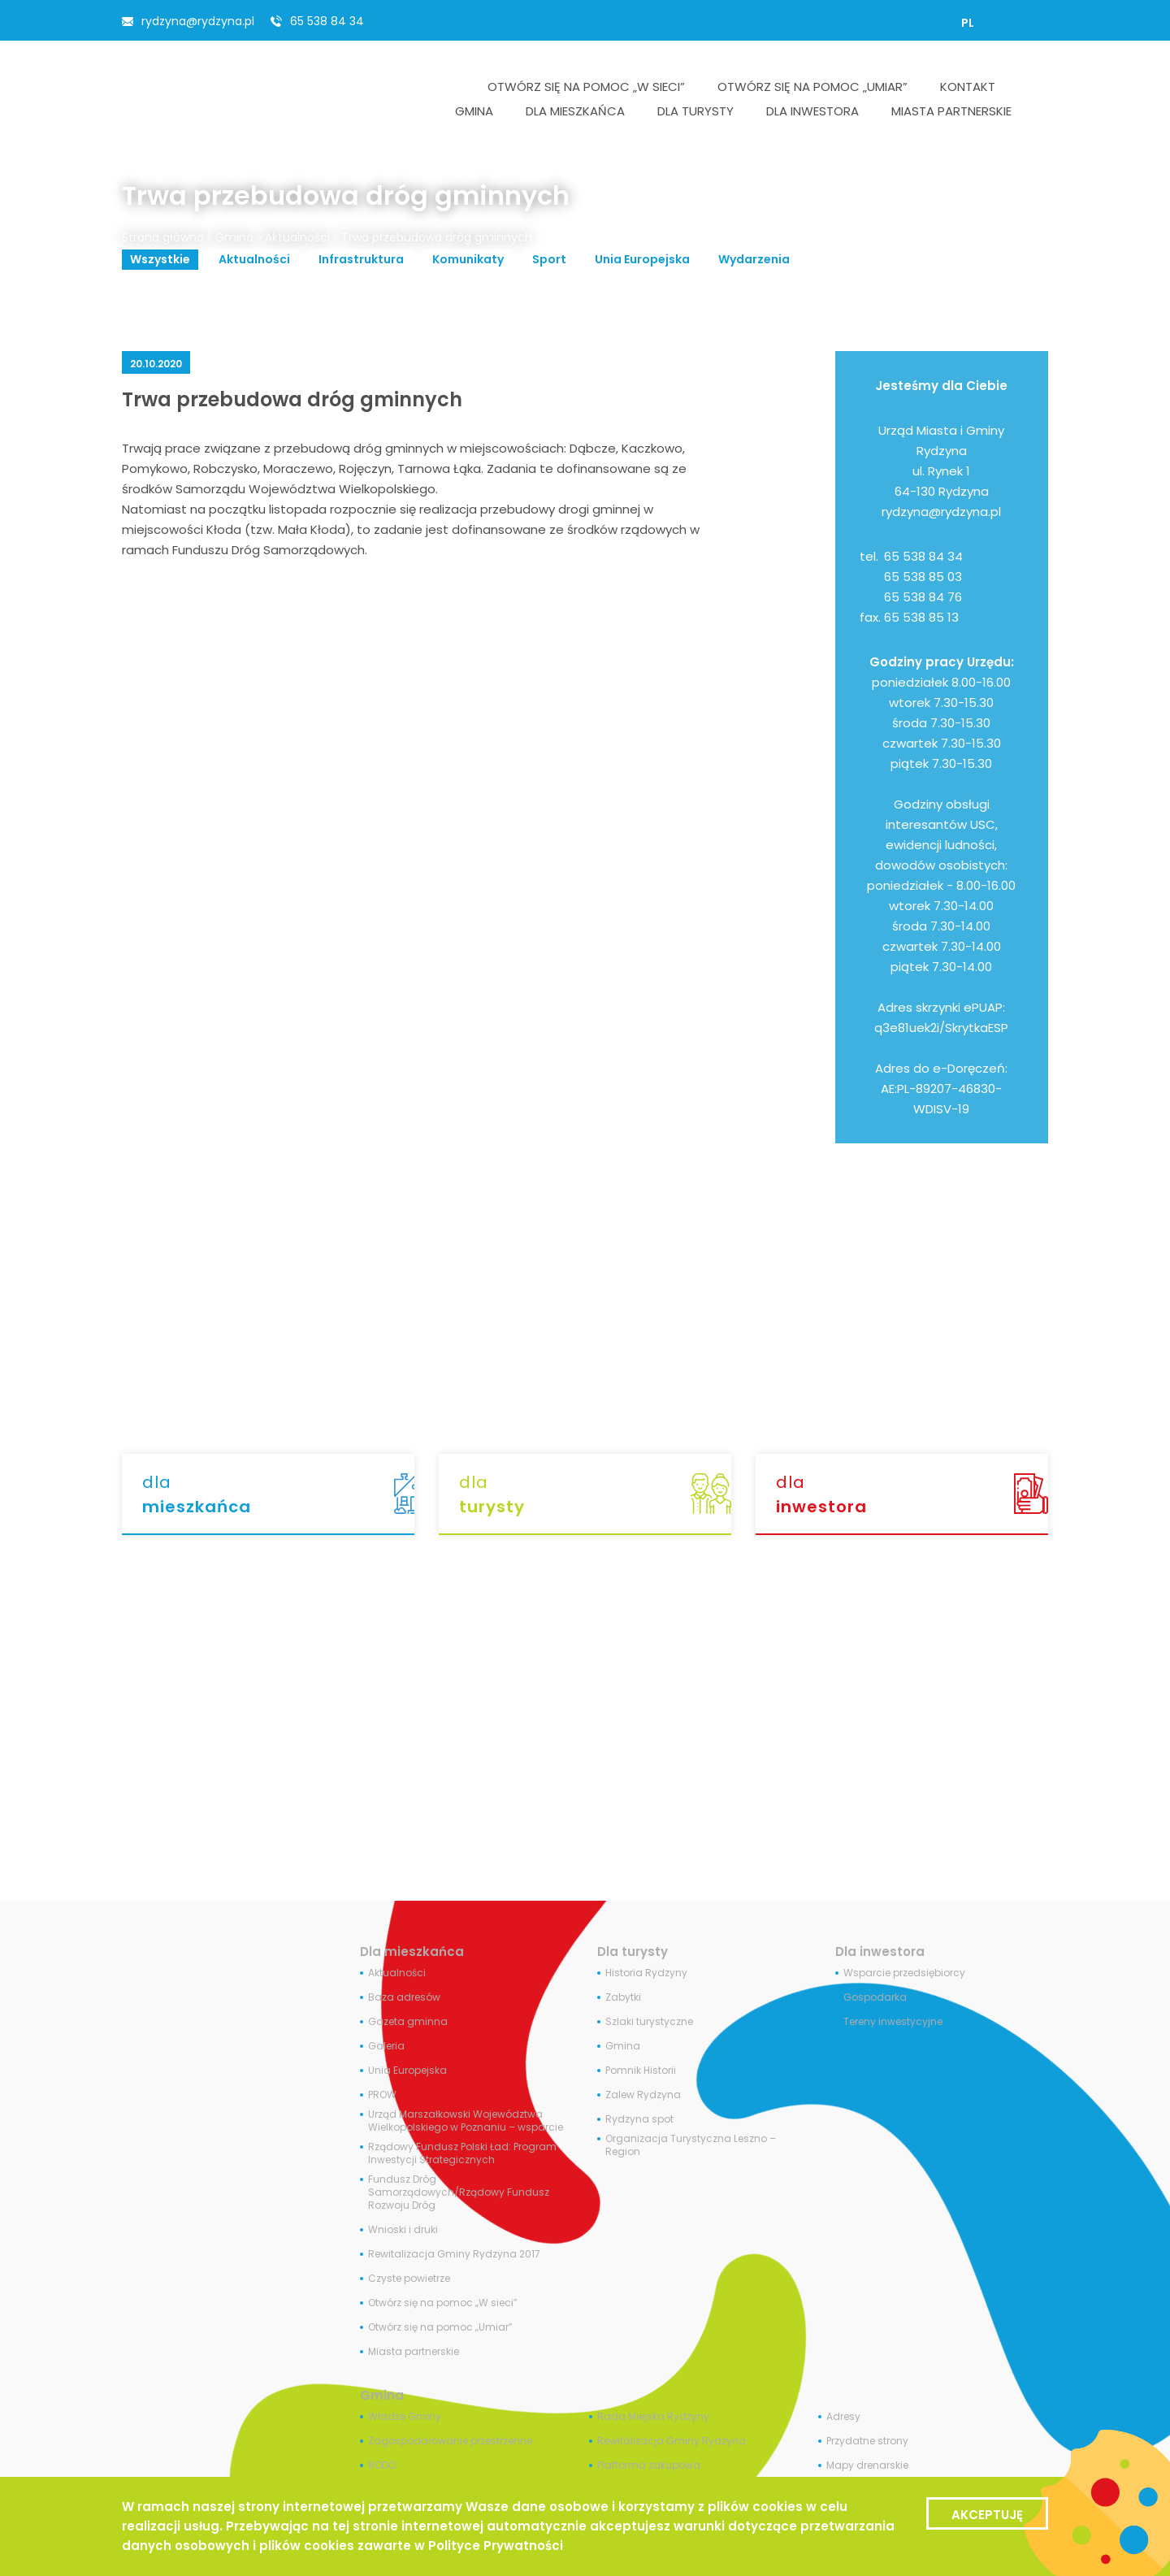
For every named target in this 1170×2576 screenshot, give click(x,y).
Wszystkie (160, 259)
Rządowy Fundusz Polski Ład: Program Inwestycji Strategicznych (462, 2153)
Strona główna (163, 237)
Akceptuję (987, 2514)
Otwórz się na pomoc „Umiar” (440, 2327)
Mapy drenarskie (867, 2465)
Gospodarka (875, 1997)
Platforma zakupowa (648, 2465)
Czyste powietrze (409, 2278)
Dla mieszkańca (412, 1951)
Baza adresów (404, 1997)
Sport (549, 259)
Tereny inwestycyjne (892, 2021)
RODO (382, 2465)
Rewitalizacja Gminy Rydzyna (671, 2441)
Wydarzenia (754, 259)
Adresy (843, 2416)
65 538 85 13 (921, 617)
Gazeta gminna (408, 2021)
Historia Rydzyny (646, 1973)
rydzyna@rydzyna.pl (197, 21)
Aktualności (297, 237)
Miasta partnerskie (413, 2351)
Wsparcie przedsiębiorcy (904, 1973)
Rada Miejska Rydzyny (653, 2416)
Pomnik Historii (640, 2070)
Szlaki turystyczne (649, 2021)
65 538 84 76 (923, 596)
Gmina (234, 237)
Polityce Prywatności (495, 2545)
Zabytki (623, 1997)
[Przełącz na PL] (967, 22)
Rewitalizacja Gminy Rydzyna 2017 (454, 2254)
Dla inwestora (880, 1951)
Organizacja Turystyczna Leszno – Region (690, 2145)
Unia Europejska (642, 259)
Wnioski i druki (403, 2229)
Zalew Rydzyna (643, 2094)
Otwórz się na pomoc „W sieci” (443, 2302)
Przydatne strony (867, 2441)
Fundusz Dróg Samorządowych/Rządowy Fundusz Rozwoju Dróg (458, 2192)
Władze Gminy (404, 2416)
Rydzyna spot (639, 2119)
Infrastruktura (361, 259)
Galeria (386, 2046)
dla (278, 1495)
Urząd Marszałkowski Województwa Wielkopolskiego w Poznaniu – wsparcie (465, 2121)
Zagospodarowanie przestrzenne (450, 2441)
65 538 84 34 (327, 21)
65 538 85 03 (923, 576)
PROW (382, 2094)
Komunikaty (468, 259)
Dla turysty (632, 1951)
